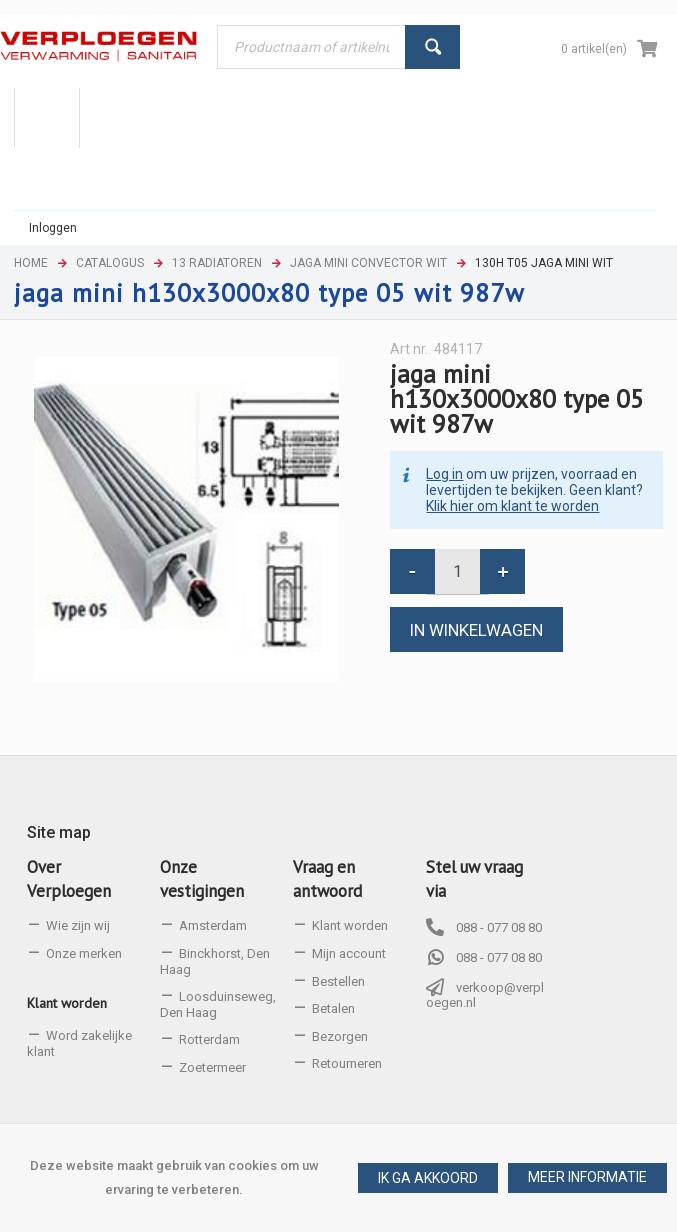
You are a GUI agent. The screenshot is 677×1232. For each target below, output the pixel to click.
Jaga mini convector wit (368, 263)
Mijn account (349, 953)
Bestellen (338, 981)
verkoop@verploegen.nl (485, 995)
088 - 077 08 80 (499, 927)
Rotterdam (209, 1039)
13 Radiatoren (217, 263)
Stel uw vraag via (474, 879)
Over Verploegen (69, 879)
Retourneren (347, 1063)
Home (31, 263)
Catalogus (110, 263)
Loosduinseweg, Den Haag (218, 1004)
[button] (587, 1178)
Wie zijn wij (78, 925)
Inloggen (53, 228)
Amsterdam (213, 925)
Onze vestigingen (202, 879)
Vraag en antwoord (327, 879)
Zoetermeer (212, 1067)
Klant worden (67, 1003)
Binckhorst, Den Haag (215, 961)
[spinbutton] (457, 571)
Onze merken (84, 953)
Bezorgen (340, 1036)
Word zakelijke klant (79, 1043)
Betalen (333, 1008)
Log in (444, 474)
